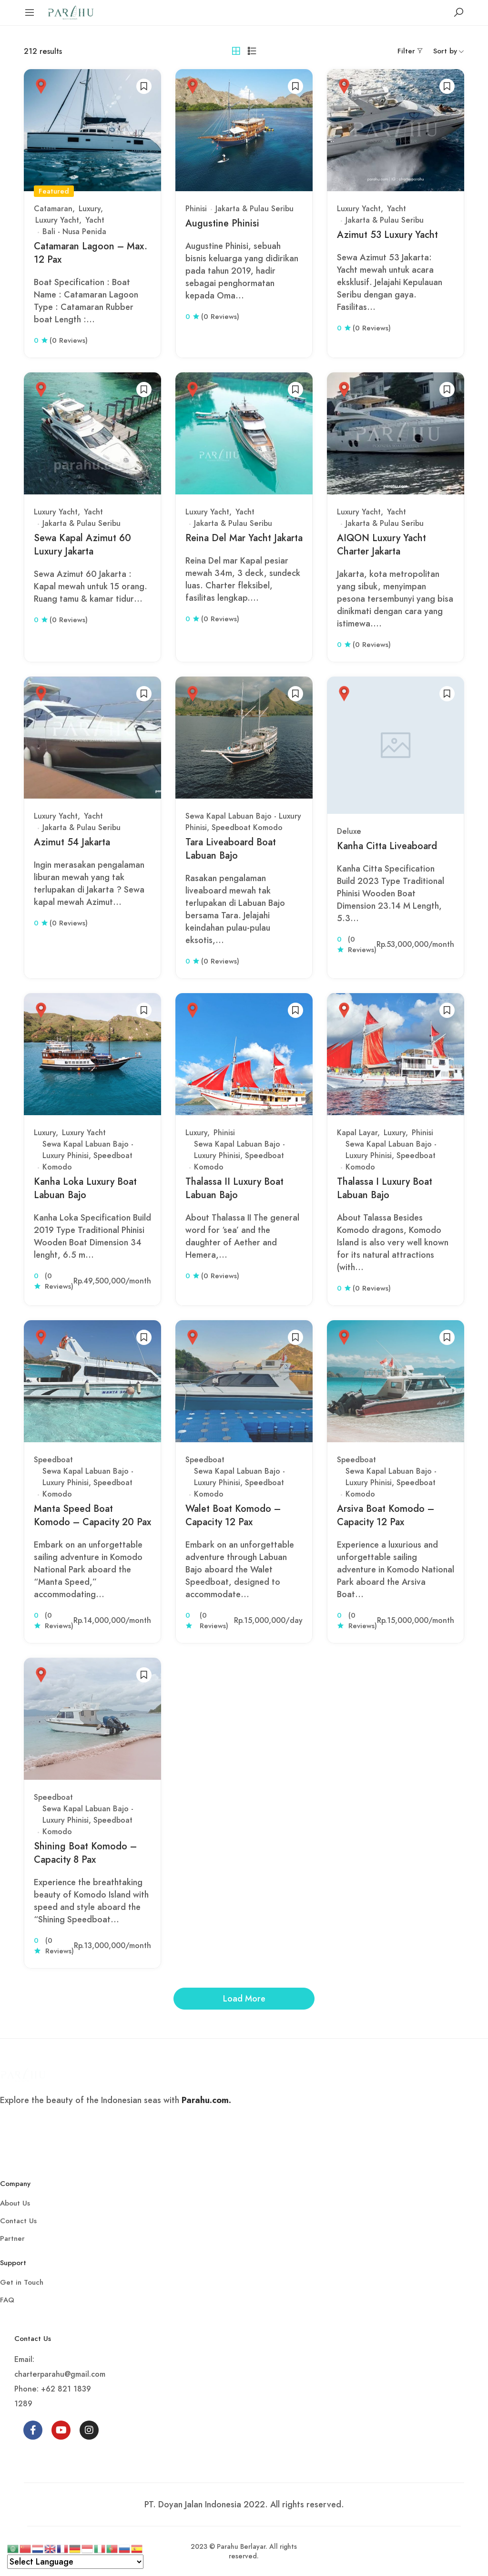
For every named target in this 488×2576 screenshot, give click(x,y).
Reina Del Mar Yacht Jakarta (244, 538)
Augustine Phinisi (222, 223)
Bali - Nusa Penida (74, 231)
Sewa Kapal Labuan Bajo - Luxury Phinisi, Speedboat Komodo (243, 822)
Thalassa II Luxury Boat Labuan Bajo (234, 1188)
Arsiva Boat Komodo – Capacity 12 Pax (385, 1515)
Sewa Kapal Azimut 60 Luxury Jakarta (82, 544)
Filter (406, 51)
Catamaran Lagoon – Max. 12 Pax (90, 253)
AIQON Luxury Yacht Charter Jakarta (381, 544)
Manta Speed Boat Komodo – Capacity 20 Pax (92, 1515)
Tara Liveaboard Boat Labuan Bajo (230, 848)
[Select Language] (75, 2562)
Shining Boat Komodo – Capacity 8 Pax (85, 1853)
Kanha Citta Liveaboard (387, 846)
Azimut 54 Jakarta (72, 842)
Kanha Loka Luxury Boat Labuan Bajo (85, 1188)
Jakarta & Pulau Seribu (254, 208)
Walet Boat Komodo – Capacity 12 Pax (233, 1515)
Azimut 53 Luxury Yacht (387, 235)
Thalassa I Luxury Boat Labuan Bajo (384, 1188)
